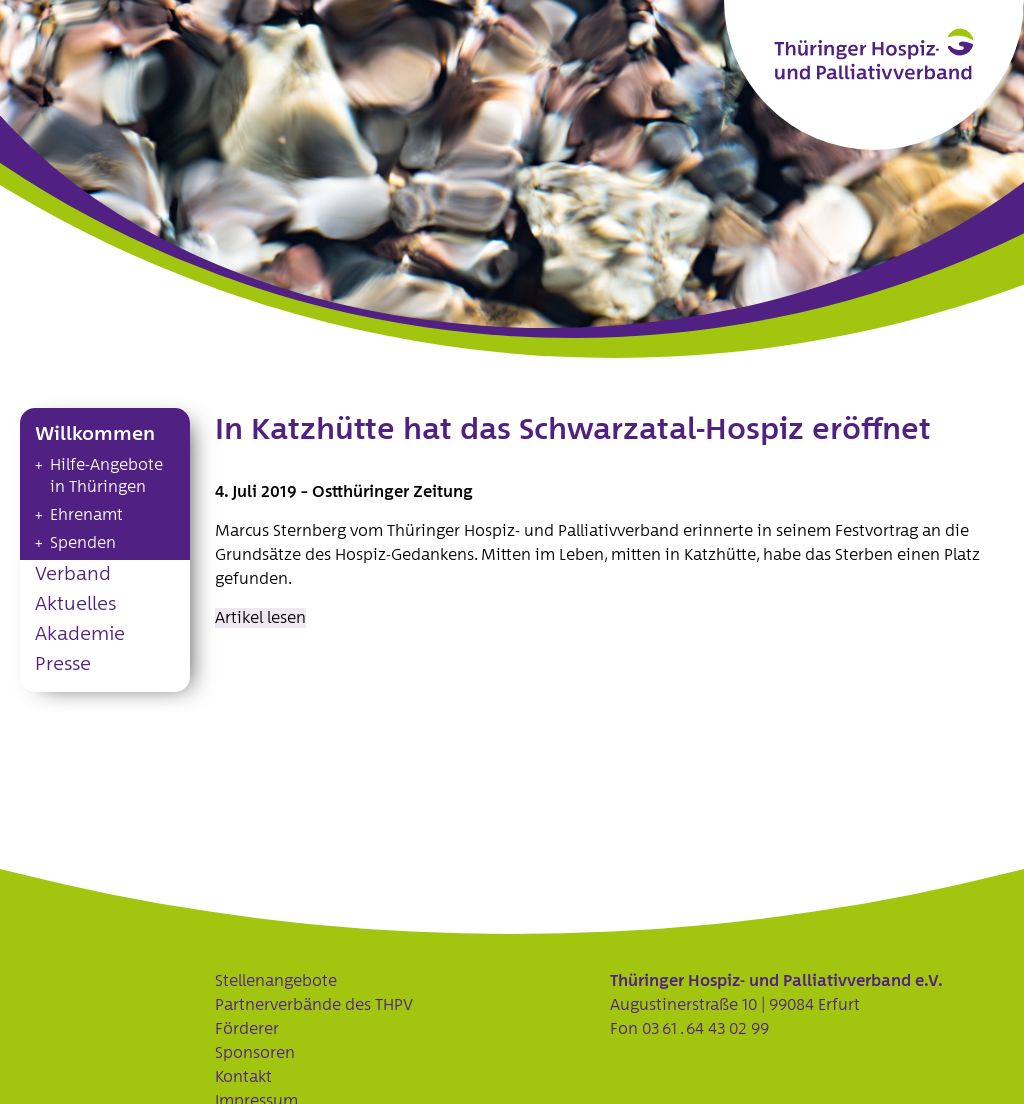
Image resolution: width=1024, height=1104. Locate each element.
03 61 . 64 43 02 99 (705, 1029)
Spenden (83, 543)
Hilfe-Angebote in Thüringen (106, 476)
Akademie (80, 634)
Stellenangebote (276, 981)
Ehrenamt (86, 515)
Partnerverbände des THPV (314, 1005)
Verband (73, 574)
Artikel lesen (260, 618)
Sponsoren (255, 1053)
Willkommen (95, 434)
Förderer (247, 1029)
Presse (63, 664)
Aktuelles (75, 604)
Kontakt (243, 1077)
